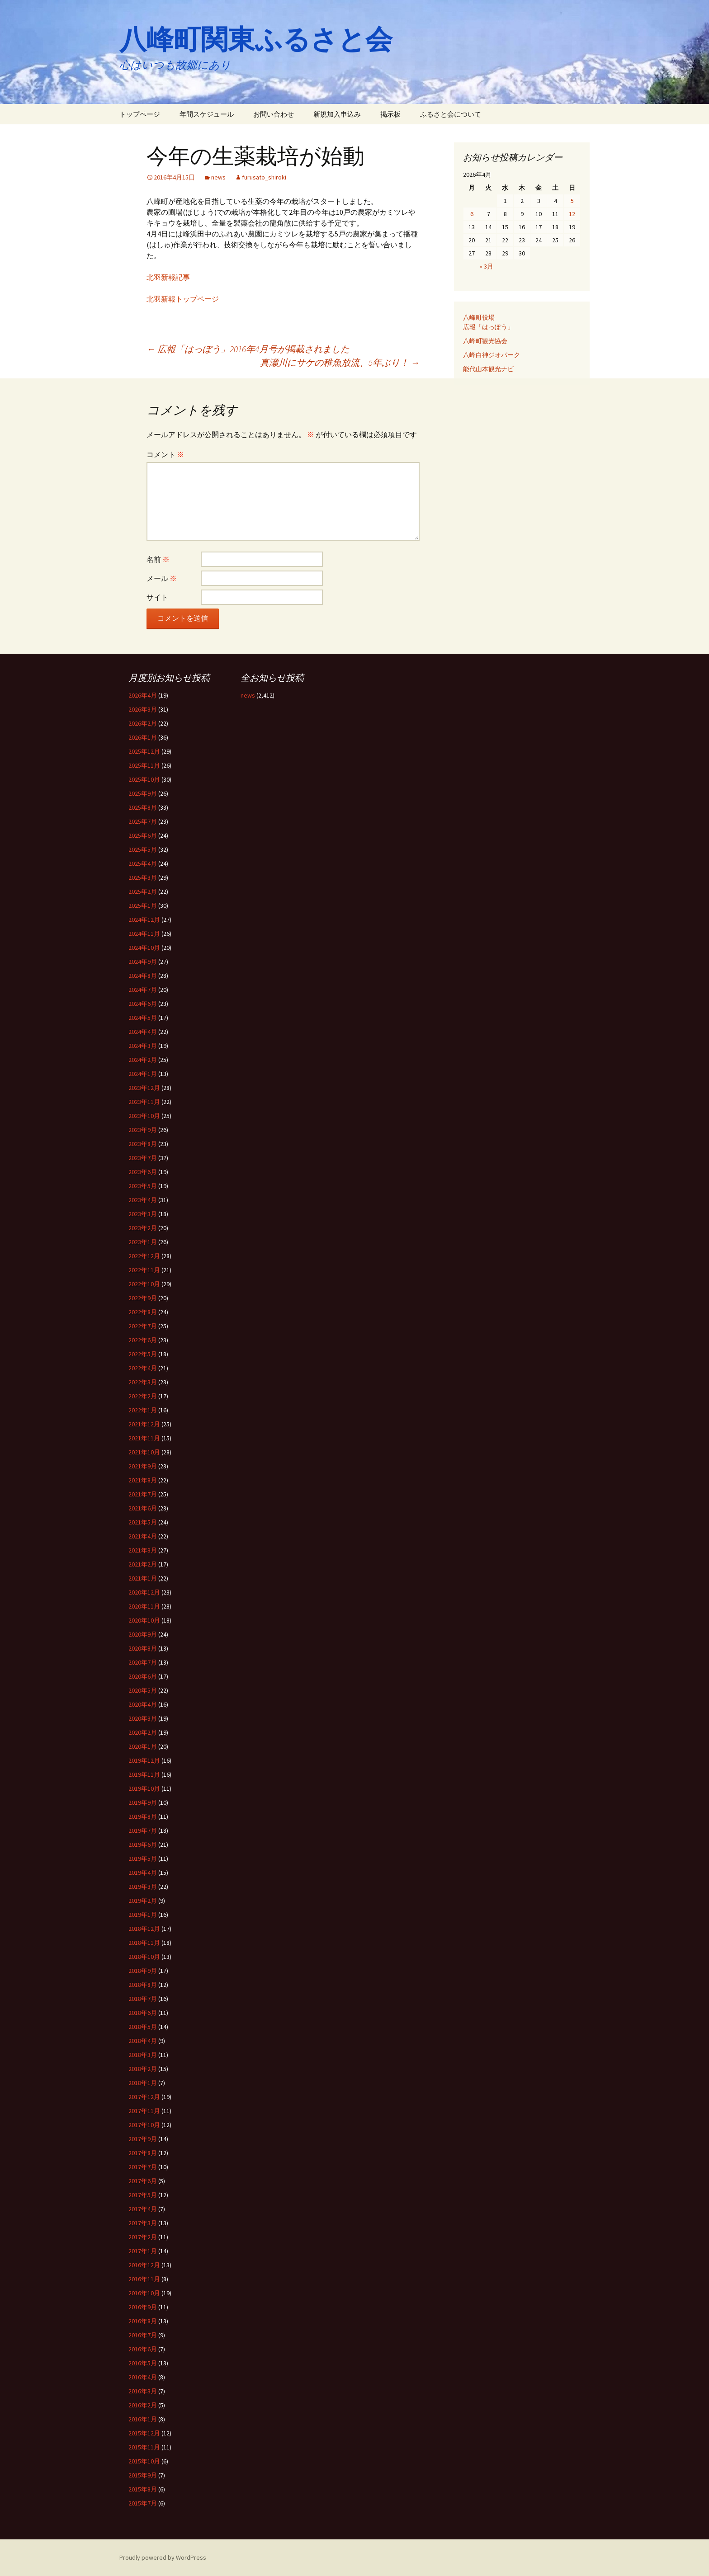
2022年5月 (142, 1354)
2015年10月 (144, 2461)
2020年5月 (142, 1690)
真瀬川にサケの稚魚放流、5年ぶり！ (340, 362)
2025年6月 (142, 835)
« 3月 (486, 266)
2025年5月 (142, 849)
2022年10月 (144, 1284)
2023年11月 (144, 1102)
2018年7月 (142, 1999)
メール (162, 578)
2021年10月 (144, 1452)
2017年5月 (142, 2195)
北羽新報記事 (168, 277)
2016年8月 (142, 2321)
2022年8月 (142, 1312)
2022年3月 (142, 1382)
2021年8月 (142, 1480)
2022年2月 (142, 1396)
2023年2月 (142, 1228)
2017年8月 (142, 2153)
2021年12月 (144, 1424)
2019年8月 (142, 1816)
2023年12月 (144, 1088)
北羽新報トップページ (183, 298)
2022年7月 (142, 1326)
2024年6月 (142, 1004)
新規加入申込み (337, 114)
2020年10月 (144, 1620)
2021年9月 (142, 1466)
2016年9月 (142, 2307)
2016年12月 (144, 2265)
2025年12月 (144, 751)
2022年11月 (144, 1270)
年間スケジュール (207, 114)
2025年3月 (142, 877)
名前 (158, 559)
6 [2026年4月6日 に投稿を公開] (471, 214)
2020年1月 (142, 1746)
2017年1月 (142, 2251)
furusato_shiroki (264, 177)
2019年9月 (142, 1802)
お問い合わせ (273, 114)
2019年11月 (144, 1774)
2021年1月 (142, 1578)
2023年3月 (142, 1214)
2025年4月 (142, 863)
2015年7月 (142, 2503)
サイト (157, 597)
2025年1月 (142, 905)
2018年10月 (144, 1957)
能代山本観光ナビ (488, 369)
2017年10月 (144, 2125)
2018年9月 (142, 1971)
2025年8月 (142, 807)
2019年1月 (142, 1915)
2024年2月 (142, 1060)
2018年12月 (144, 1929)
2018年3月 (142, 2055)
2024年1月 (142, 1074)
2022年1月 (142, 1410)
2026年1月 (142, 737)
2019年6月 (142, 1844)
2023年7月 (142, 1158)
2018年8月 (142, 1985)
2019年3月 (142, 1886)
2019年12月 (144, 1760)
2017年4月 (142, 2209)
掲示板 (390, 114)
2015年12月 (144, 2433)
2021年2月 (142, 1564)
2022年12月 (144, 1256)
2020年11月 (144, 1606)
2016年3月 (142, 2391)
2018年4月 (142, 2041)
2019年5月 (142, 1858)
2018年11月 (144, 1943)
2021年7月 (142, 1494)
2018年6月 (142, 2013)
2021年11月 (144, 1438)
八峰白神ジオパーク (491, 355)
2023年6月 (142, 1172)
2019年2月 (142, 1901)
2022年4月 (142, 1368)
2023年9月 (142, 1130)
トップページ (139, 114)
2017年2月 (142, 2237)
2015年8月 (142, 2489)
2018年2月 (142, 2069)
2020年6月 (142, 1676)
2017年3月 (142, 2223)
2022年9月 (142, 1298)
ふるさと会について (450, 114)
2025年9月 (142, 793)
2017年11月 (144, 2111)
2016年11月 (144, 2279)
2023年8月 (142, 1144)
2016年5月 (142, 2363)
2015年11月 (144, 2447)
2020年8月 (142, 1648)
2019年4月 (142, 1872)
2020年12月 (144, 1592)
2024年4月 (142, 1032)
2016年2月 (142, 2405)
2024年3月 (142, 1046)
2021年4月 (142, 1536)
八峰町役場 (479, 317)
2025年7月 (142, 821)
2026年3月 (142, 709)
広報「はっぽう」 (488, 327)
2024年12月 (144, 919)
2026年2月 (142, 723)
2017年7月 (142, 2167)
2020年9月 (142, 1634)
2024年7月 (142, 990)
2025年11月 (144, 765)
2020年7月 (142, 1662)
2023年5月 (142, 1186)
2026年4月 (142, 695)
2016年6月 (142, 2349)
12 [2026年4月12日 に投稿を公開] (572, 214)
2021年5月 (142, 1522)
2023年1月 (142, 1242)
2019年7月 (142, 1830)
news (218, 177)
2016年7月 (142, 2335)
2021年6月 (142, 1508)
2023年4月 (142, 1200)
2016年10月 (144, 2293)
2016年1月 (142, 2419)
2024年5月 (142, 1018)
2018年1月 (142, 2083)
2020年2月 (142, 1732)
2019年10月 (144, 1788)
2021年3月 (142, 1550)
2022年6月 (142, 1340)
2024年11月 (144, 933)
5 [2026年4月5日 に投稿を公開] (572, 201)
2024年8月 (142, 976)
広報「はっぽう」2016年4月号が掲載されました (248, 348)
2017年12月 (144, 2097)
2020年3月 (142, 1718)
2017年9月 (142, 2139)
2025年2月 (142, 891)
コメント (165, 454)
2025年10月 (144, 779)
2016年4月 (142, 2377)
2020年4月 (142, 1704)
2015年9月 (142, 2475)
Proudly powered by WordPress (162, 2557)
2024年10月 (144, 948)
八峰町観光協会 (485, 341)
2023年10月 (144, 1116)
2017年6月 (142, 2181)
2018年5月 (142, 2027)
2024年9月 (142, 962)
